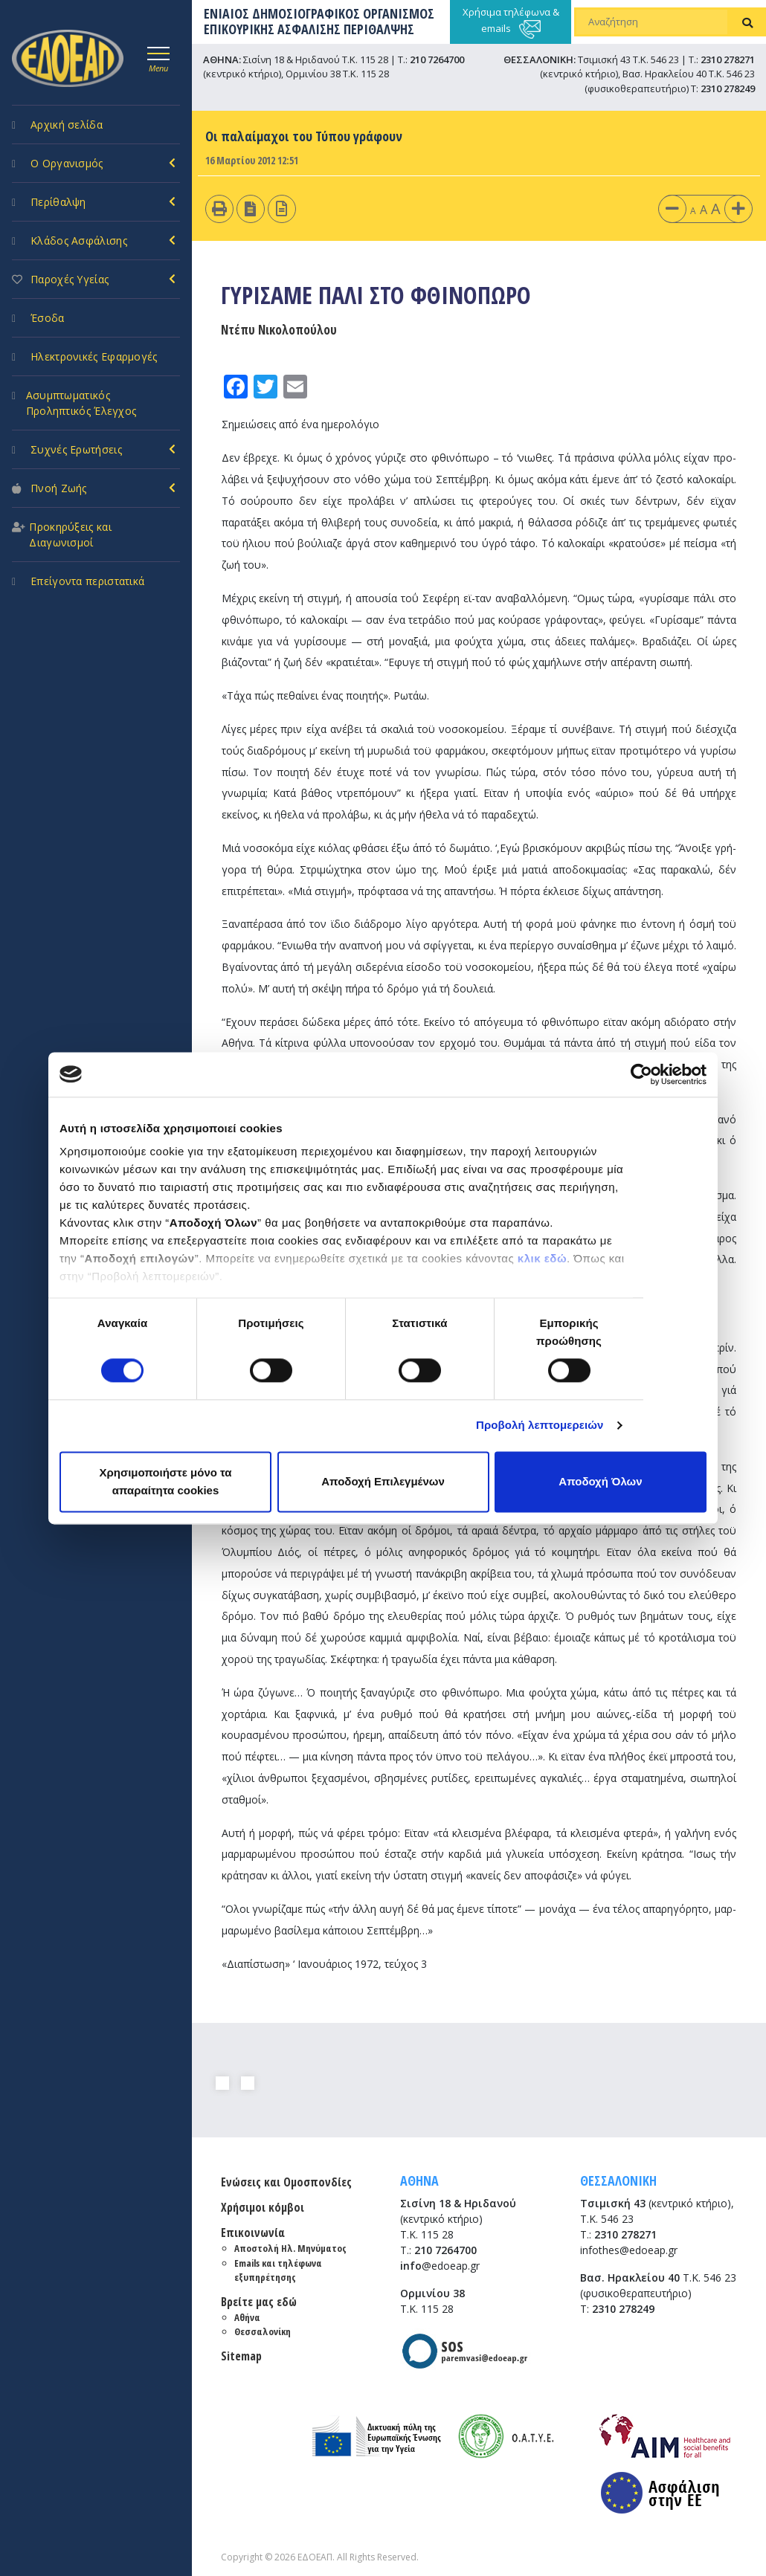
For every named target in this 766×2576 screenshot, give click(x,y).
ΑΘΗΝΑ (419, 2180)
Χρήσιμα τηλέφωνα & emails (511, 22)
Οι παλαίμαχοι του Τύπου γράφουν (303, 136)
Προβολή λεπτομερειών (540, 1425)
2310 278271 (728, 59)
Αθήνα (247, 2317)
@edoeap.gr (440, 2266)
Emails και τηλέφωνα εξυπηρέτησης (278, 2270)
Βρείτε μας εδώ (259, 2301)
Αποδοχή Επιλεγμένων (383, 1481)
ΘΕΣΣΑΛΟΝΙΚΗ (618, 2180)
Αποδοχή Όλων (600, 1481)
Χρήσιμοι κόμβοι (262, 2207)
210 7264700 (437, 59)
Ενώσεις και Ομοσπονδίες (286, 2182)
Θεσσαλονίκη (262, 2331)
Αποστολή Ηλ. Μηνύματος (290, 2248)
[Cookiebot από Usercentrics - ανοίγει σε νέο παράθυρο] (641, 1074)
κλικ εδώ (542, 1258)
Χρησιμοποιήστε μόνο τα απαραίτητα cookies (165, 1481)
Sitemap (241, 2356)
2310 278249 (728, 88)
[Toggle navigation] (158, 57)
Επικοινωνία (253, 2232)
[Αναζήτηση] (651, 22)
